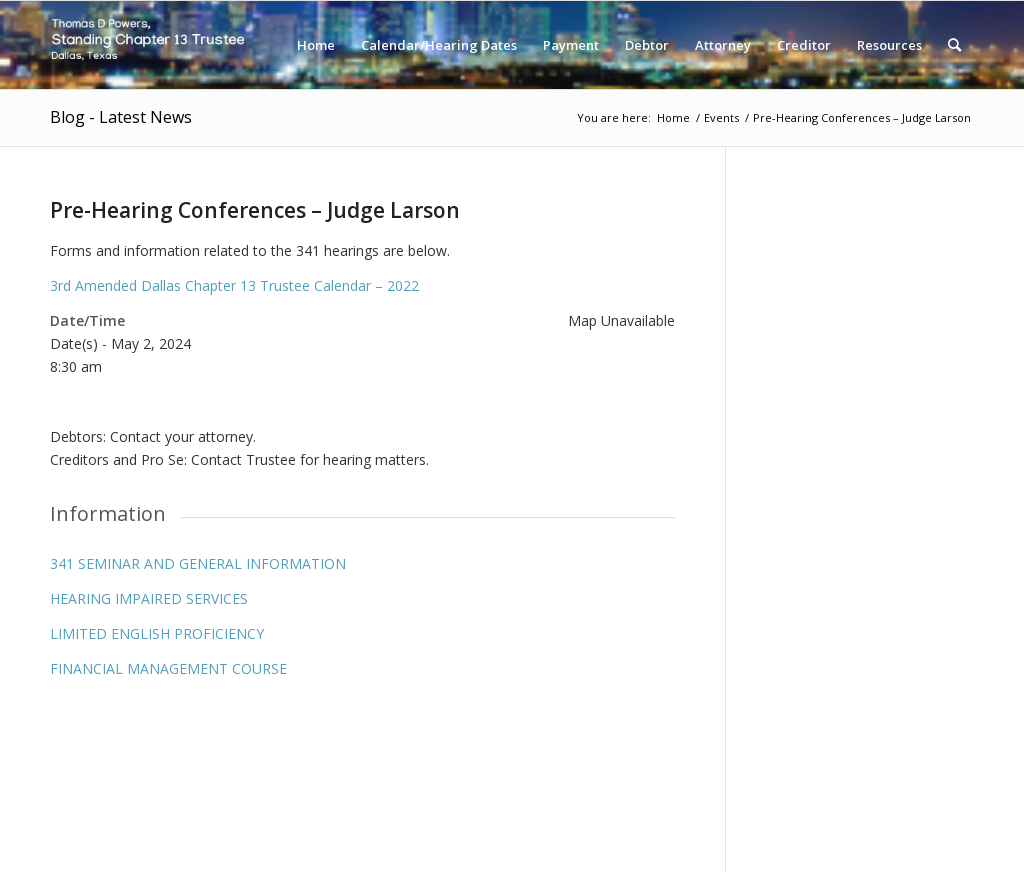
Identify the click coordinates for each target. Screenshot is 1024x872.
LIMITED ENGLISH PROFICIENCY (157, 633)
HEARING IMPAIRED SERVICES (149, 598)
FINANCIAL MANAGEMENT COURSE (168, 668)
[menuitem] (316, 45)
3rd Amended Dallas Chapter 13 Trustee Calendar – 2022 (234, 285)
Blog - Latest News (121, 117)
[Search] (954, 45)
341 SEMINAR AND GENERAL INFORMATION (198, 563)
